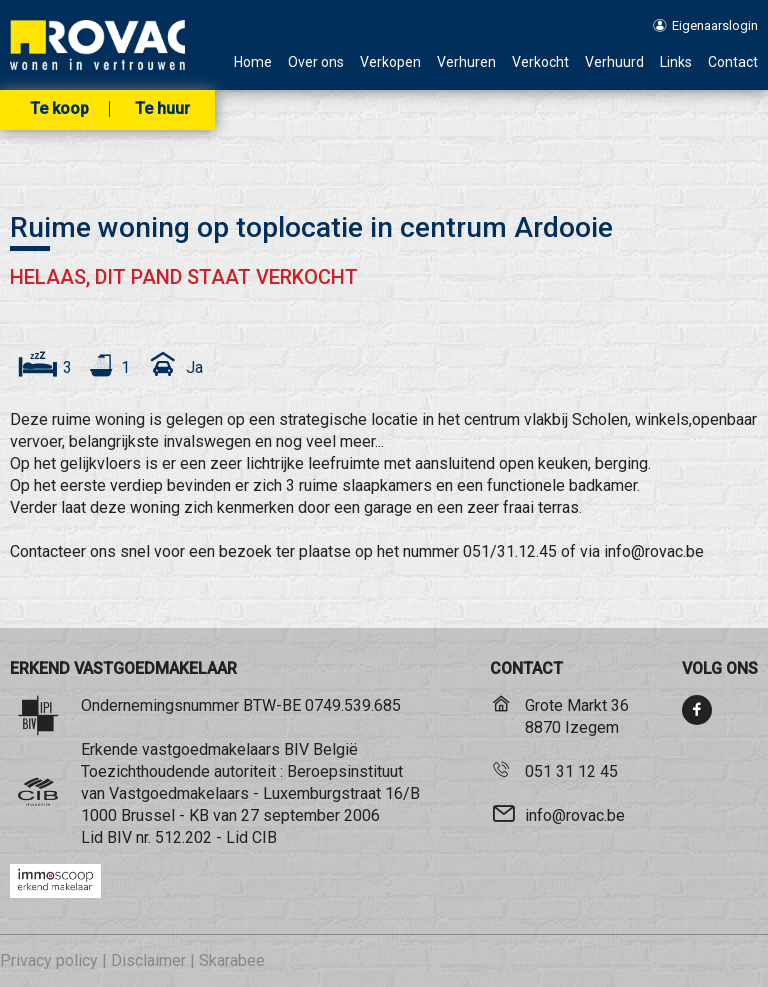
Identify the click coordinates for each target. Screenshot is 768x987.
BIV (119, 837)
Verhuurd (614, 62)
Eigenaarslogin (704, 25)
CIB (264, 837)
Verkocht (540, 62)
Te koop (59, 109)
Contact (733, 62)
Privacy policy (49, 960)
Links (676, 62)
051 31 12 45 (571, 771)
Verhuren (466, 62)
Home (253, 62)
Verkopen (390, 62)
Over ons (316, 62)
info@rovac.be (575, 815)
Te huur (162, 109)
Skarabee (232, 960)
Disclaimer (148, 960)
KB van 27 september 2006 (284, 815)
